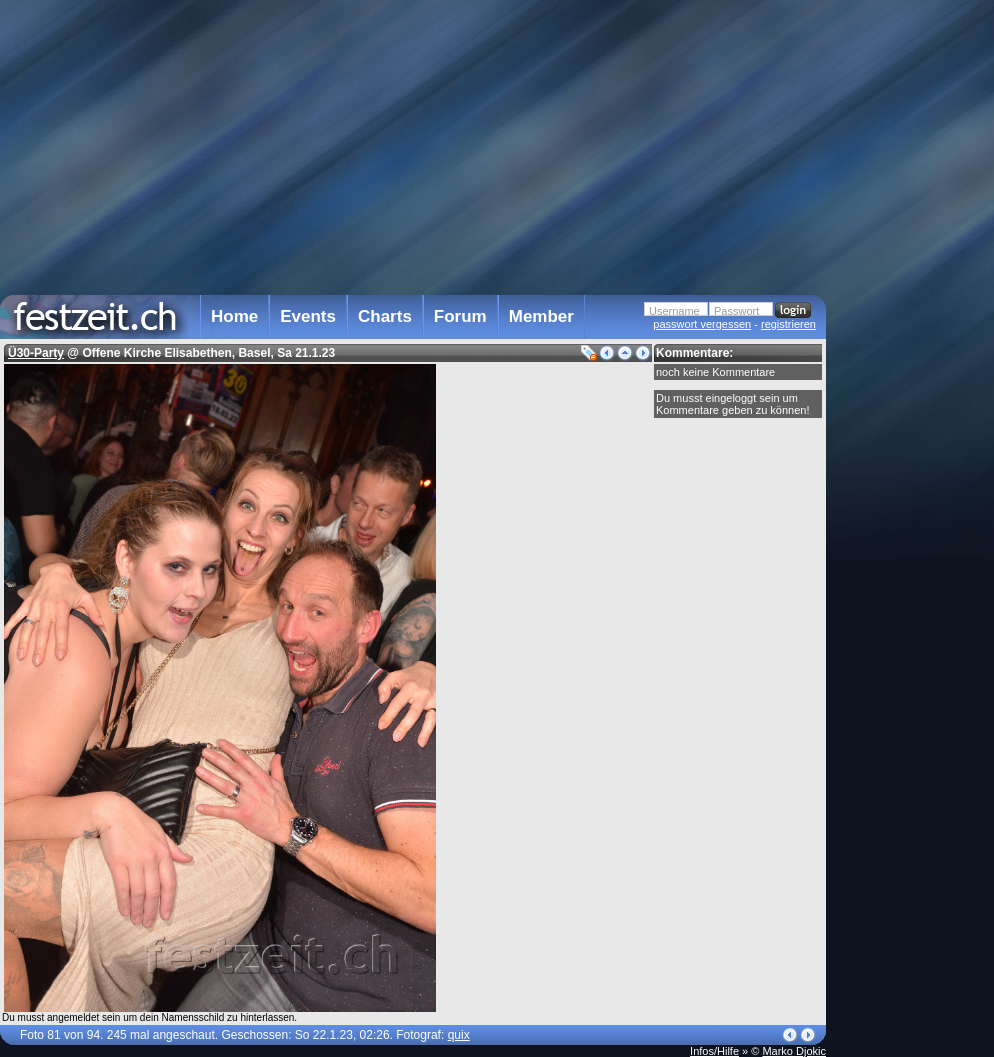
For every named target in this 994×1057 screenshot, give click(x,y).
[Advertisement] (914, 403)
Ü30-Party (36, 353)
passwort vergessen (702, 324)
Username (674, 311)
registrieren (788, 324)
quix (459, 1035)
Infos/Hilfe (714, 1051)
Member (541, 316)
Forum (460, 316)
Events (308, 316)
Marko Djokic (794, 1051)
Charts (385, 316)
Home (234, 316)
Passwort (736, 311)
